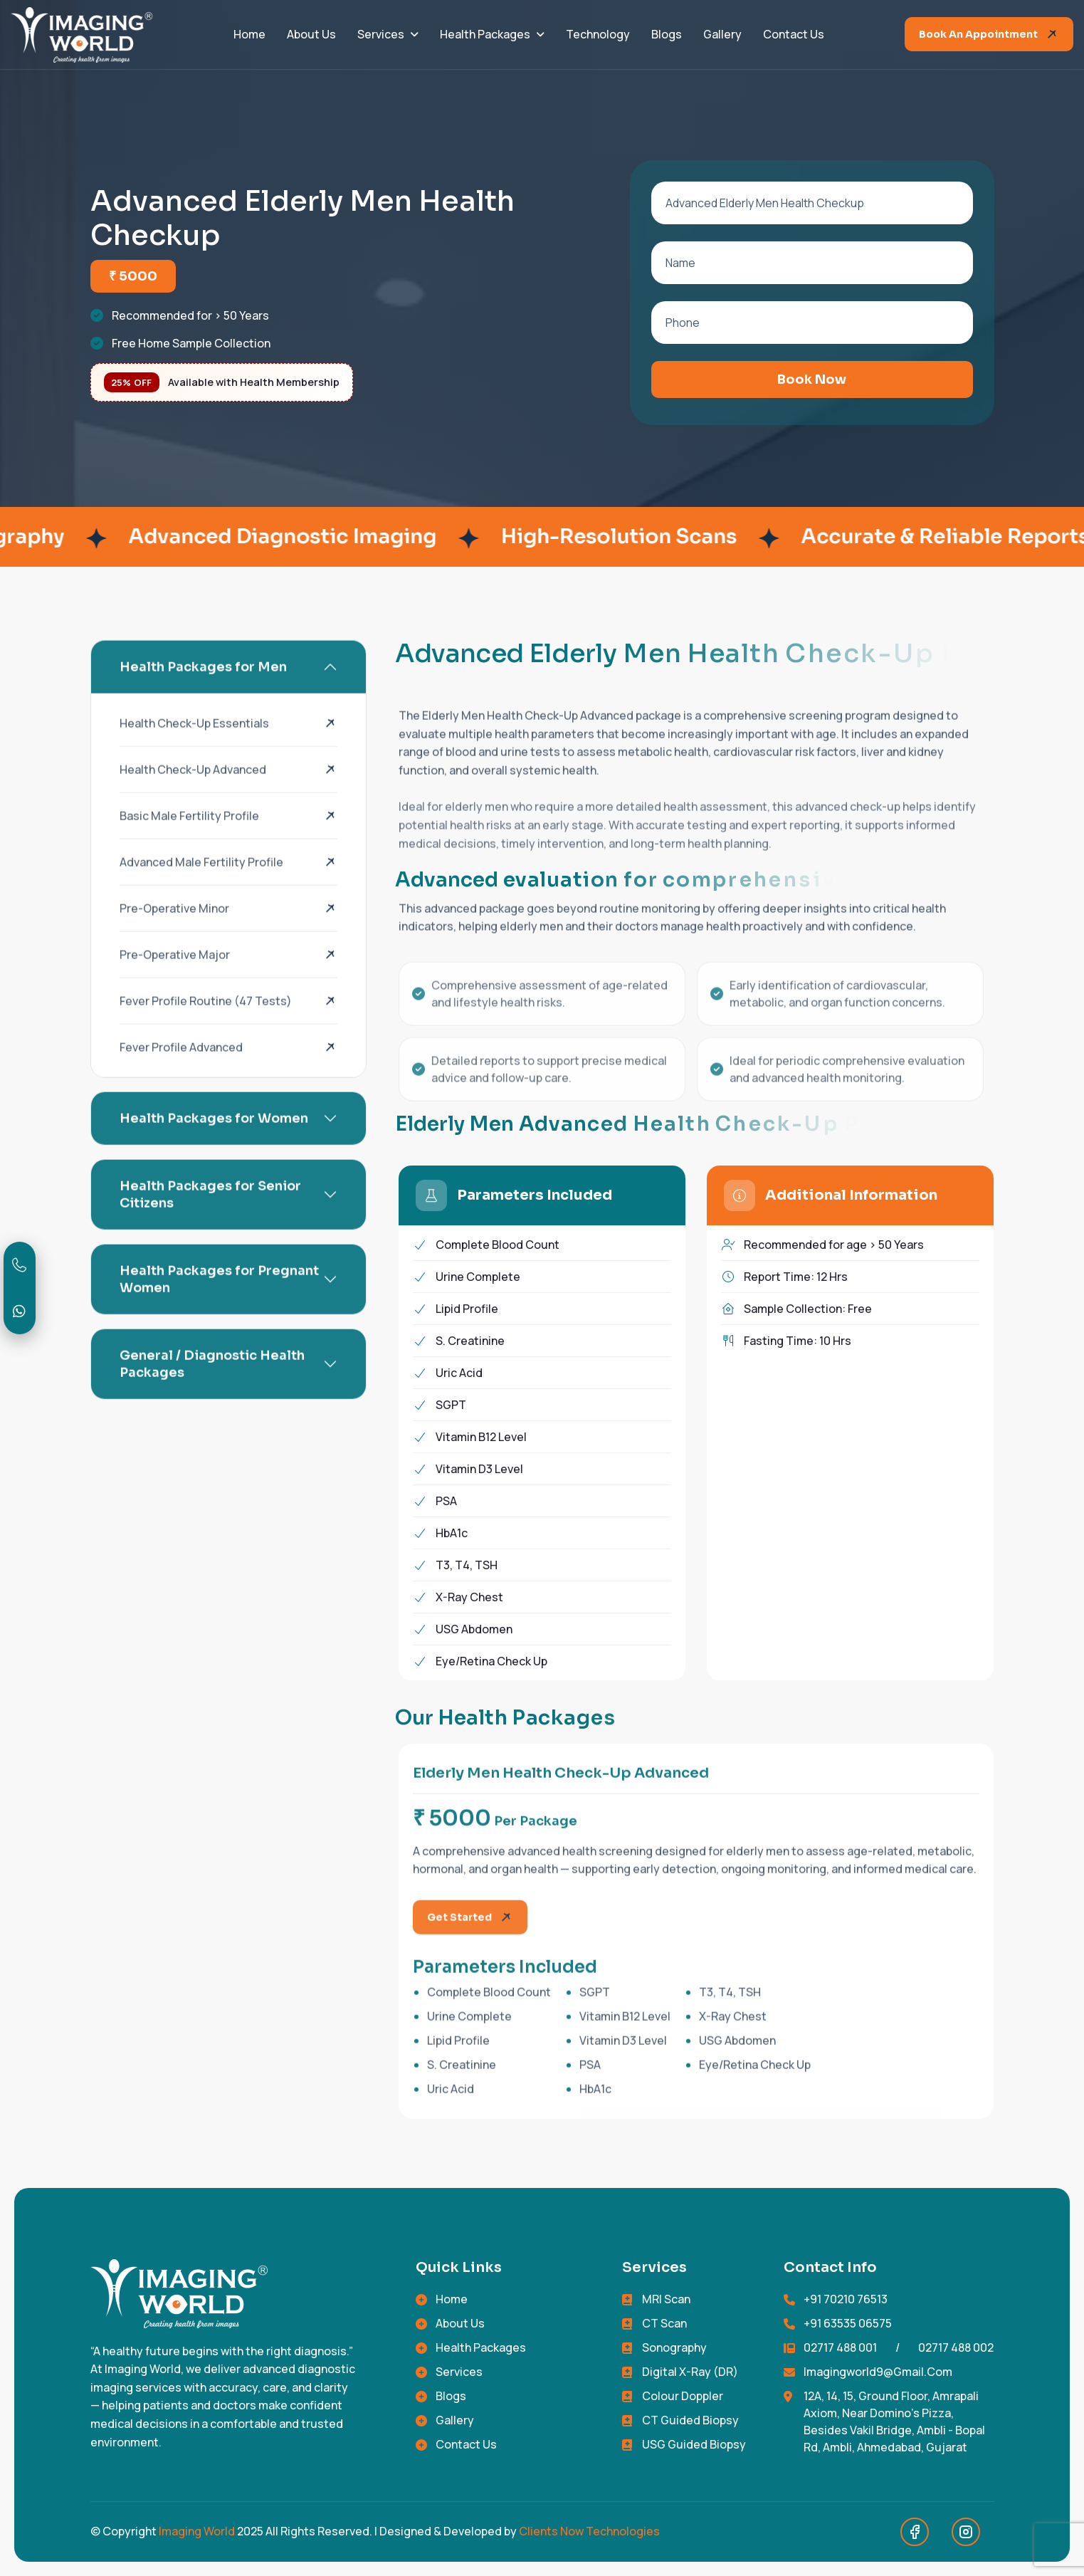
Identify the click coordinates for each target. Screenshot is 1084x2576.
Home (249, 34)
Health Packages (485, 34)
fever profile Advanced (181, 1073)
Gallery (722, 34)
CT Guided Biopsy (690, 2420)
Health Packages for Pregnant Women (219, 1305)
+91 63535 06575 (848, 2323)
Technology (598, 34)
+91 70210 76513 (846, 2299)
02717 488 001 (840, 2347)
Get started (459, 1943)
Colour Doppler (682, 2396)
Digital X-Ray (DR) (690, 2371)
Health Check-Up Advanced (193, 795)
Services (380, 34)
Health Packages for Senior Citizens (210, 1220)
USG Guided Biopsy (694, 2444)
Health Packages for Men (203, 693)
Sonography (674, 2347)
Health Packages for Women (214, 1144)
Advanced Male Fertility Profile (201, 888)
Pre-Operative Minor (174, 934)
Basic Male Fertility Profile (189, 841)
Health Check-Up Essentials (194, 749)
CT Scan (664, 2323)
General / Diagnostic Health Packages (212, 1389)
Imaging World (197, 2531)
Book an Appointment (978, 34)
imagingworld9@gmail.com (878, 2371)
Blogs (666, 34)
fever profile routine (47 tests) (206, 1027)
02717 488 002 (956, 2347)
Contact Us (793, 34)
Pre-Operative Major (175, 980)
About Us (311, 34)
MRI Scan (666, 2299)
